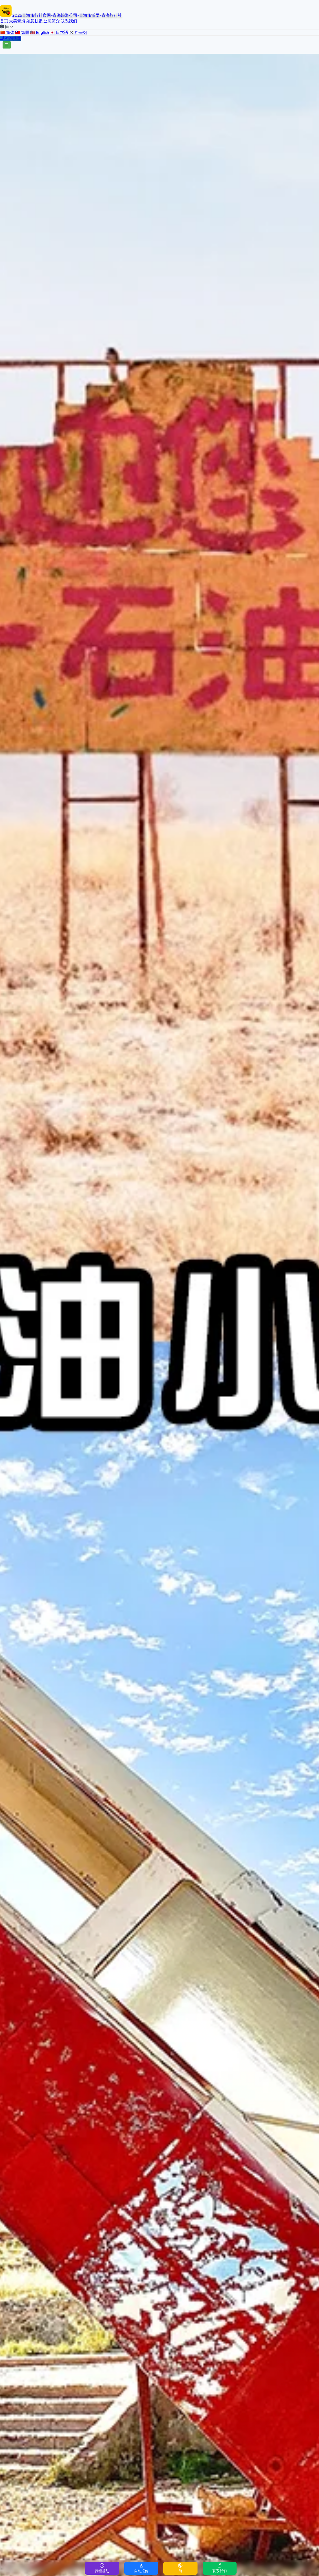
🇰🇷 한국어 (78, 32)
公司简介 (51, 20)
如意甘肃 (34, 20)
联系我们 (69, 20)
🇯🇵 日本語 (59, 32)
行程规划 (102, 2568)
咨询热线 (10, 38)
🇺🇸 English (39, 32)
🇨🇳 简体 (7, 32)
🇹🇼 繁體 (22, 32)
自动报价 (141, 2568)
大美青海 (17, 20)
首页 (4, 20)
